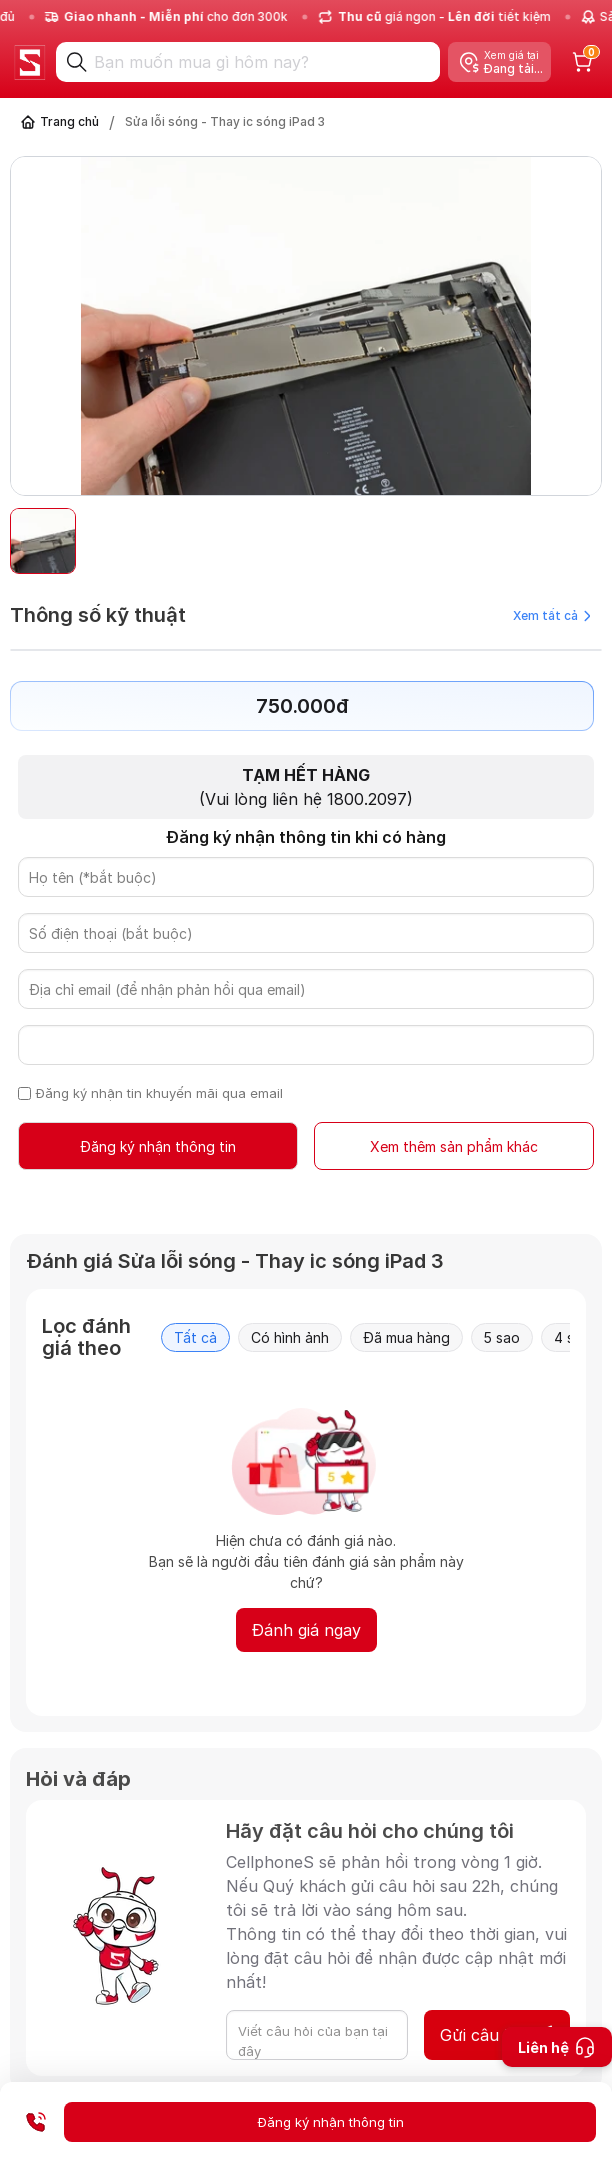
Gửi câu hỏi (497, 2035)
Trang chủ (69, 121)
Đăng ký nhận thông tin (158, 1146)
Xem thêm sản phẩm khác (454, 1146)
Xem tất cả (552, 615)
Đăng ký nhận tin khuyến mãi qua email (159, 1093)
